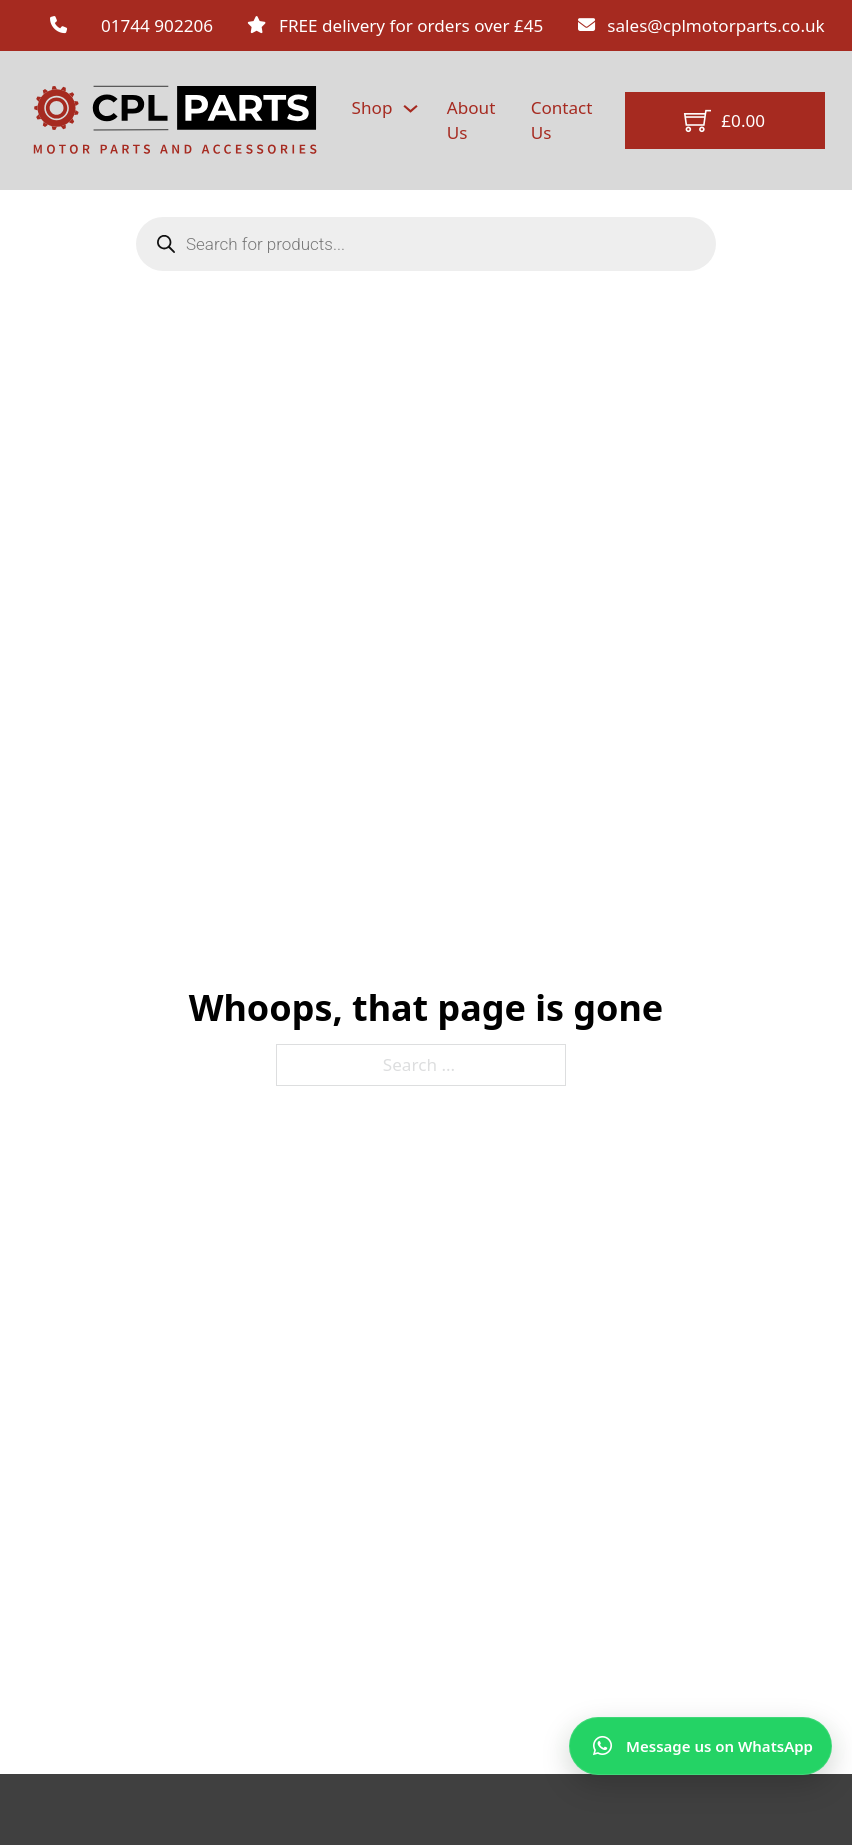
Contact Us (562, 119)
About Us (471, 119)
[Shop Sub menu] (410, 108)
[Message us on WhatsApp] (700, 1746)
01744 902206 (157, 25)
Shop (372, 107)
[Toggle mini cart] (724, 120)
